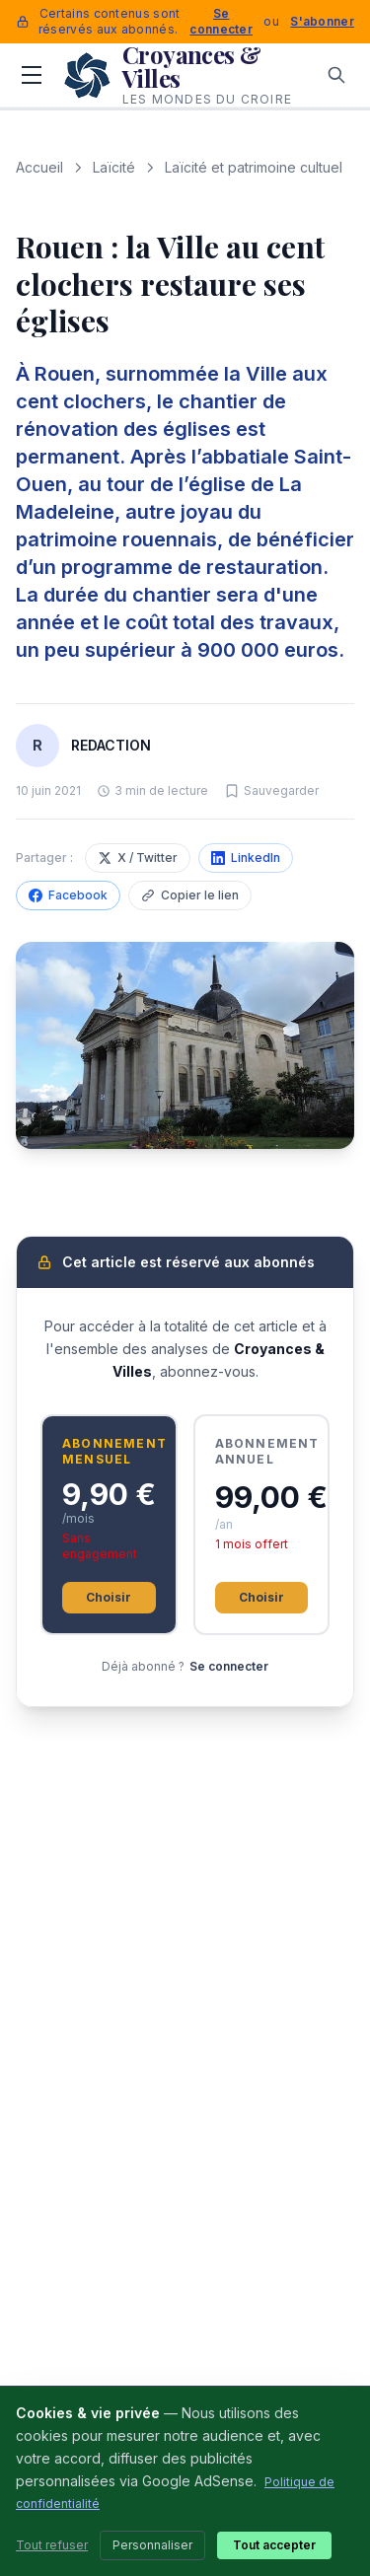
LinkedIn (245, 857)
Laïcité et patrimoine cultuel (253, 167)
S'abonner (322, 21)
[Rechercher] (336, 75)
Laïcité (114, 167)
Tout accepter (274, 2545)
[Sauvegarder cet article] (271, 791)
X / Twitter (138, 857)
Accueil (39, 167)
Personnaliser (152, 2545)
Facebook (68, 895)
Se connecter (221, 21)
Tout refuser (52, 2545)
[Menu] (31, 75)
